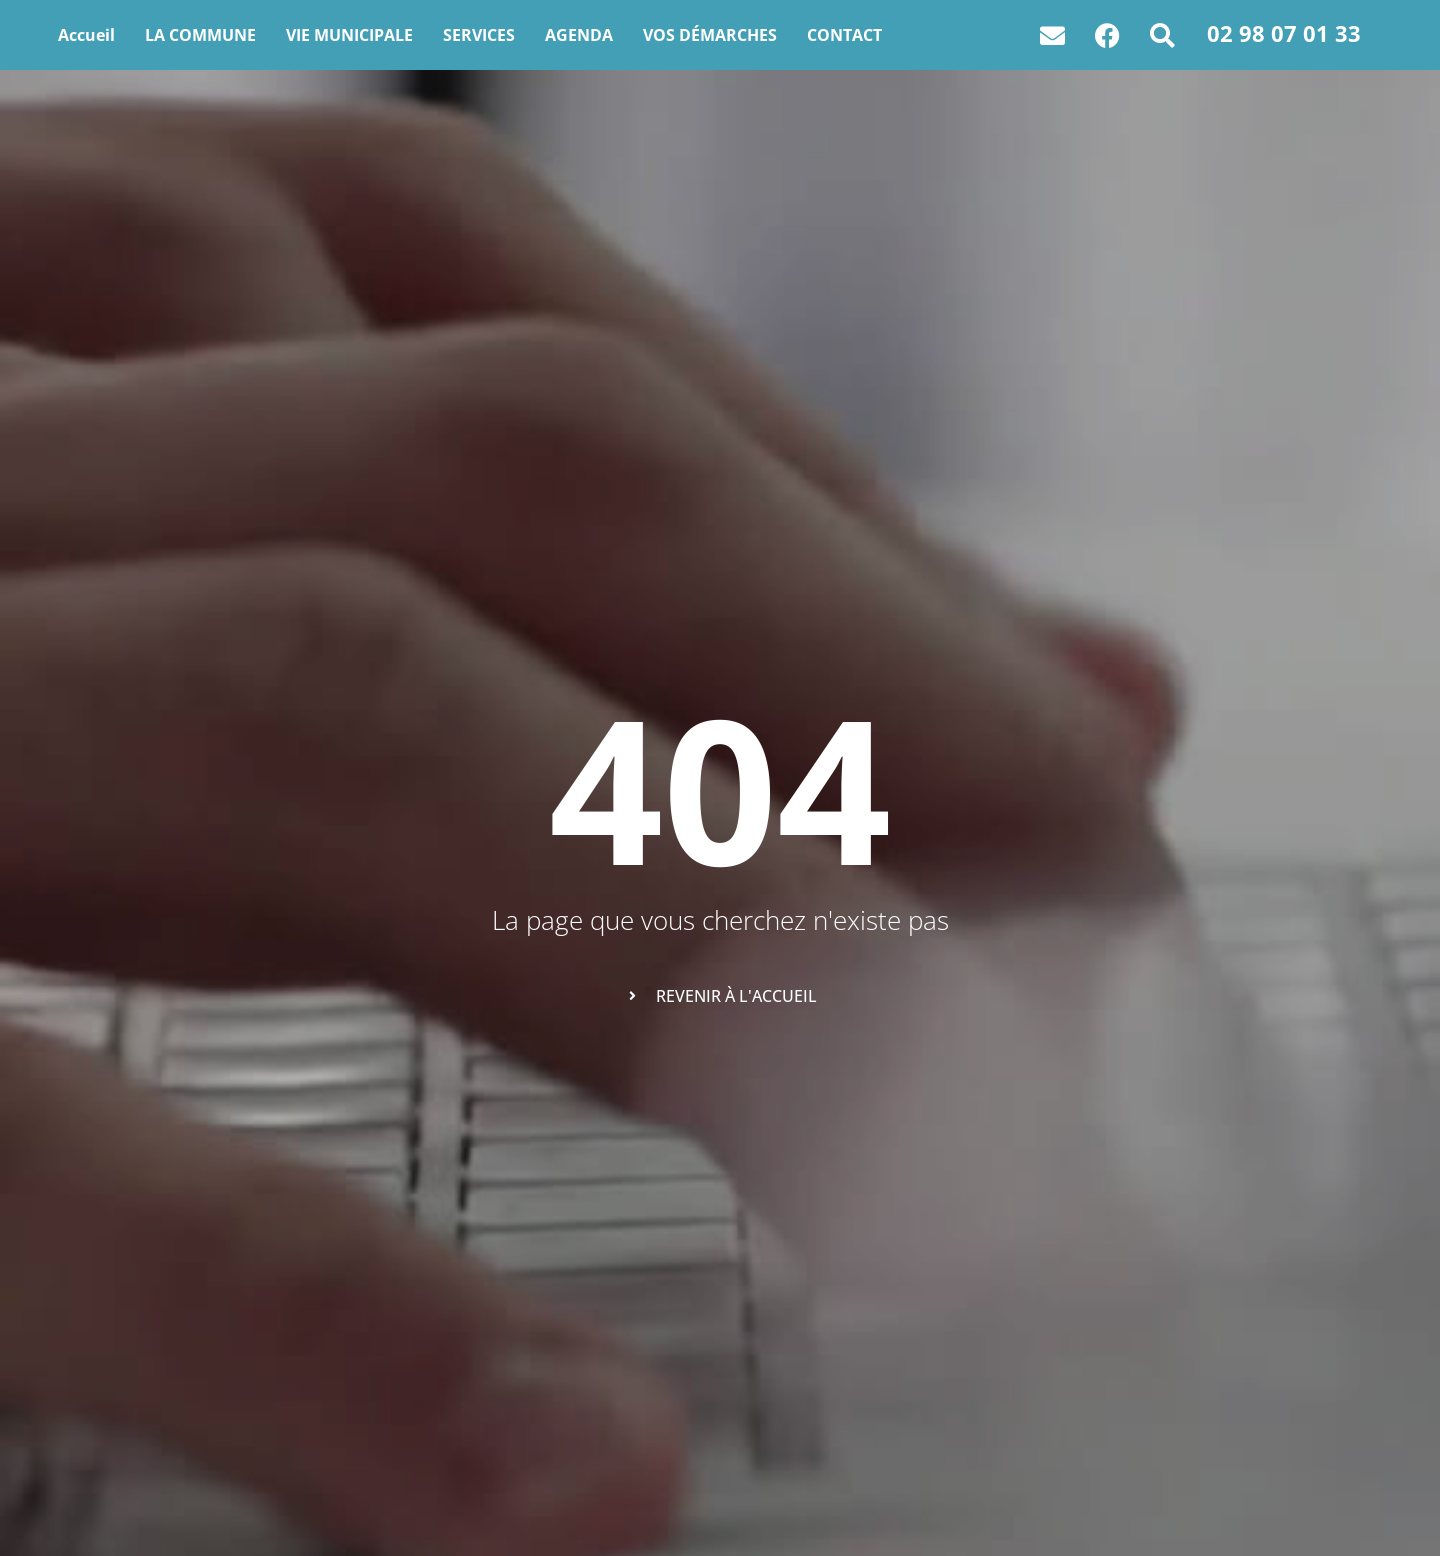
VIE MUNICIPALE (349, 35)
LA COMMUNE (200, 35)
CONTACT (844, 35)
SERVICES (479, 35)
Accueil (86, 35)
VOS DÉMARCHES (710, 35)
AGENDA (579, 35)
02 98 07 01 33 (1284, 33)
